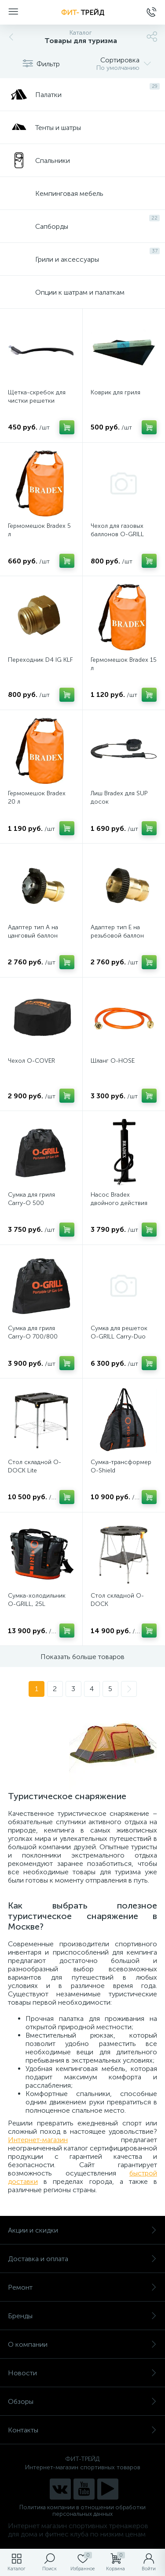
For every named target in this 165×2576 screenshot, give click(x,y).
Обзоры (82, 2401)
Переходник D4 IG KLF (40, 660)
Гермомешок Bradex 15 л (124, 664)
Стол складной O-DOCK (117, 1600)
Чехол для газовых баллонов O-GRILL (117, 530)
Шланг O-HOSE (113, 1060)
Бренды (82, 2316)
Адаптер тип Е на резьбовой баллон (117, 931)
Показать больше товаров (82, 1656)
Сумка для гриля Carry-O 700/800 (33, 1332)
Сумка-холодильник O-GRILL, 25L (37, 1600)
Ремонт (82, 2287)
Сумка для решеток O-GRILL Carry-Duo (119, 1332)
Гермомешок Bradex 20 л (37, 797)
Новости (82, 2373)
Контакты (82, 2430)
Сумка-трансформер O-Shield (121, 1466)
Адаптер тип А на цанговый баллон (33, 931)
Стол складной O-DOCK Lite (34, 1466)
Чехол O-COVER (31, 1060)
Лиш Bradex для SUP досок (119, 797)
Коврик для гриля (115, 392)
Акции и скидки (82, 2230)
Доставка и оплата (82, 2259)
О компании (82, 2344)
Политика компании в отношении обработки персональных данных (82, 2510)
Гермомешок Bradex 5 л (39, 530)
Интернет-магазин (38, 2140)
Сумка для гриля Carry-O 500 (31, 1199)
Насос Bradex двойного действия (119, 1199)
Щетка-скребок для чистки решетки (37, 396)
